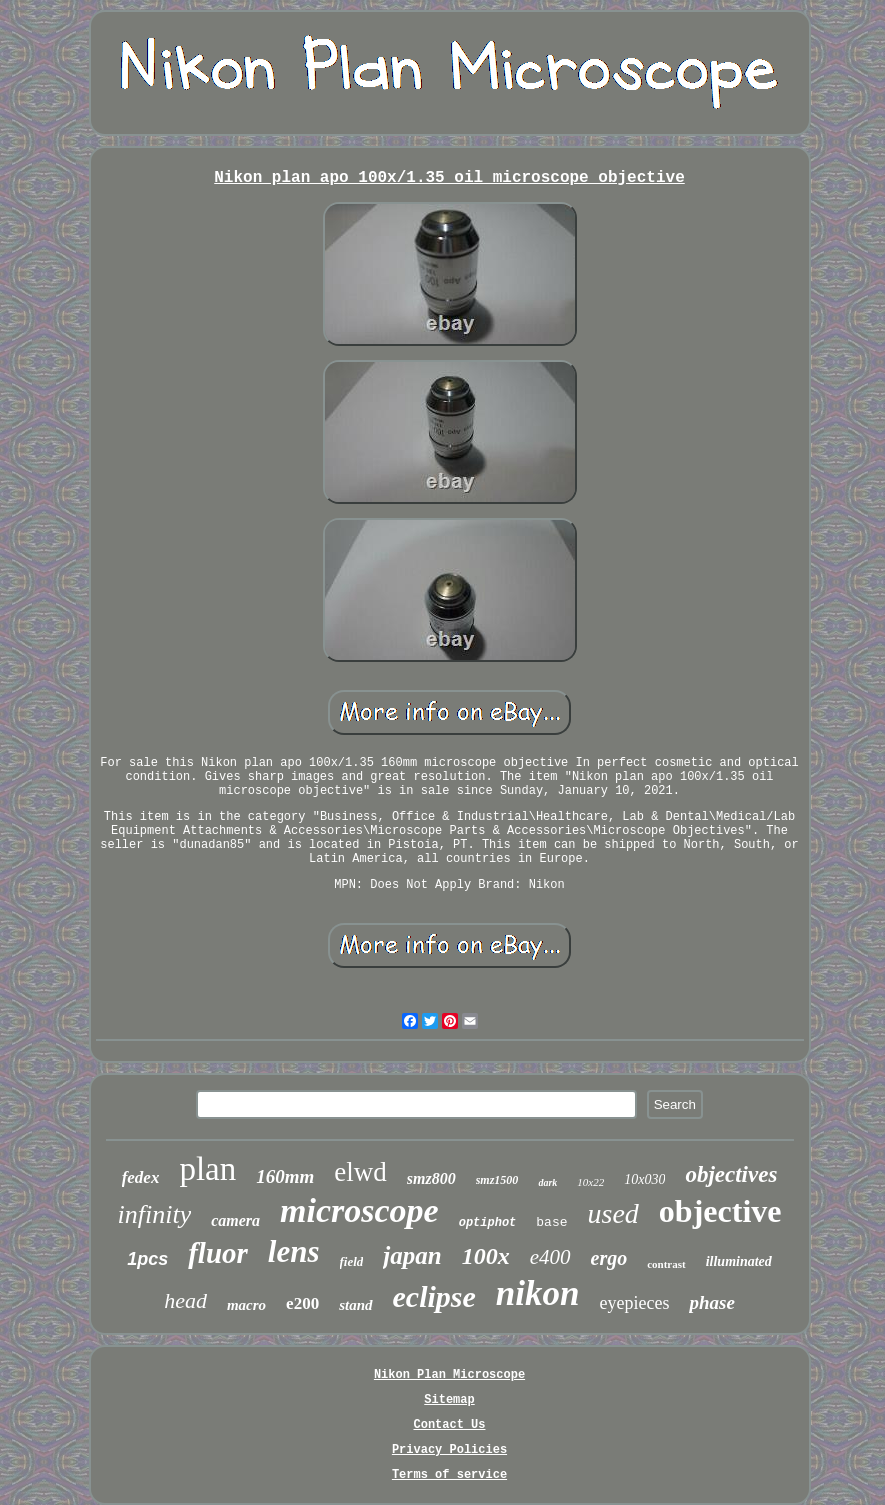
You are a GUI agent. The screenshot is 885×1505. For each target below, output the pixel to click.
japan (412, 1255)
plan (207, 1169)
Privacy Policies (449, 1450)
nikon (538, 1293)
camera (235, 1220)
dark (547, 1182)
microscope (359, 1210)
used (613, 1213)
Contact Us (449, 1425)
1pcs (147, 1259)
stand (355, 1305)
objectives (731, 1174)
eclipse (434, 1296)
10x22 (590, 1182)
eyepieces (634, 1303)
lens (294, 1251)
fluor (218, 1253)
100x (486, 1256)
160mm (285, 1176)
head (185, 1300)
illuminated (739, 1261)
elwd (360, 1172)
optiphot (488, 1223)
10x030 (644, 1179)
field (352, 1261)
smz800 (431, 1178)
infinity (155, 1214)
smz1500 (497, 1180)
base (551, 1222)
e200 (302, 1303)
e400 (550, 1257)
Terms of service (449, 1475)
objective (720, 1211)
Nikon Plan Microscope (449, 1375)
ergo (609, 1258)
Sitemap (449, 1400)
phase (711, 1302)
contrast (666, 1264)
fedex (141, 1177)
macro (246, 1305)
